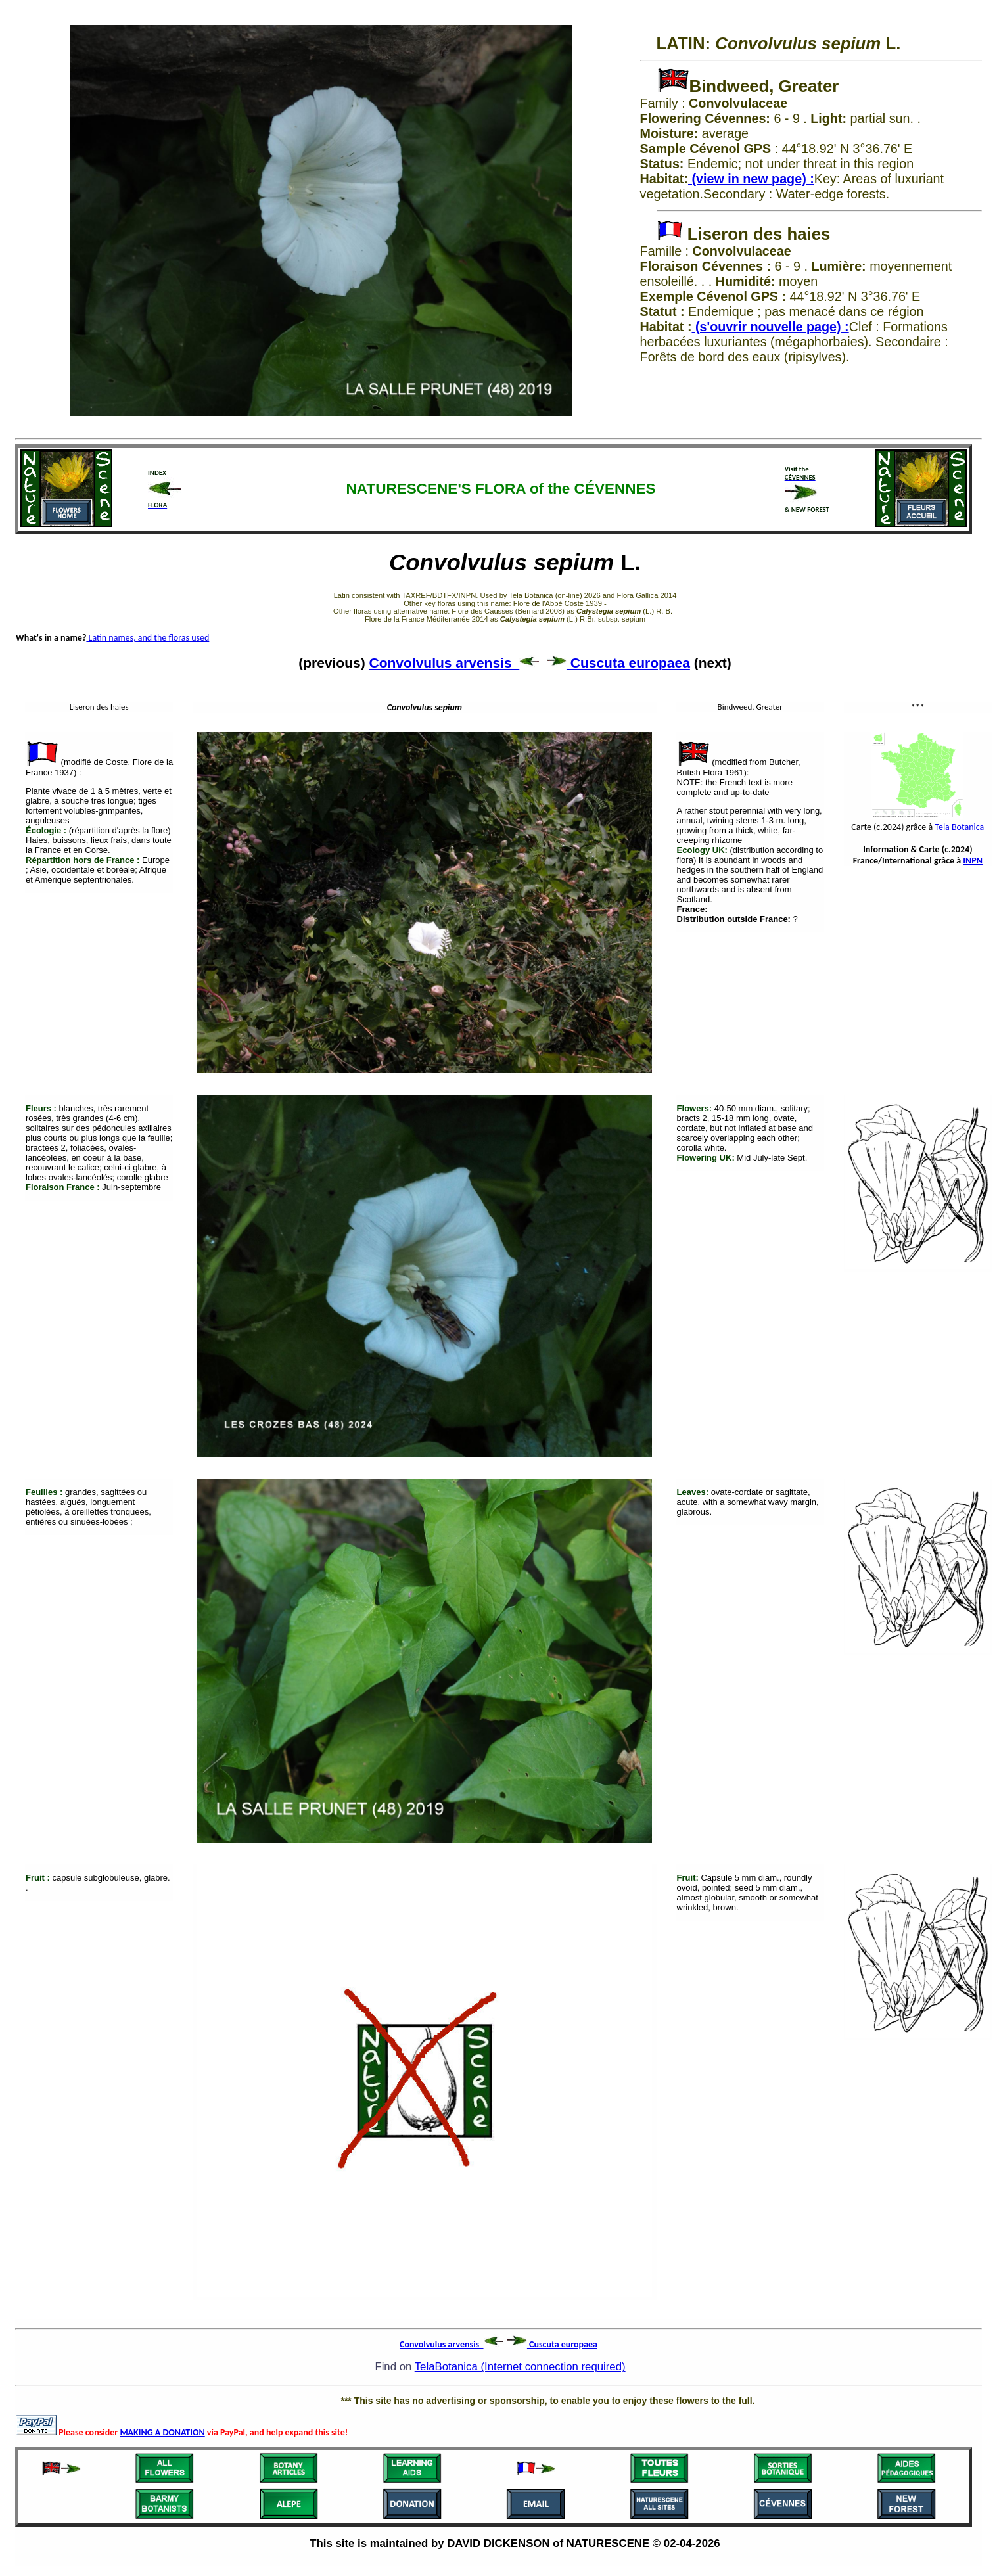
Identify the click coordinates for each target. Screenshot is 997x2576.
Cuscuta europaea (618, 662)
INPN (973, 860)
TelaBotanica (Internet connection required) (520, 2366)
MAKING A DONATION (162, 2432)
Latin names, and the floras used (147, 637)
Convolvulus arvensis (454, 662)
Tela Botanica (959, 827)
